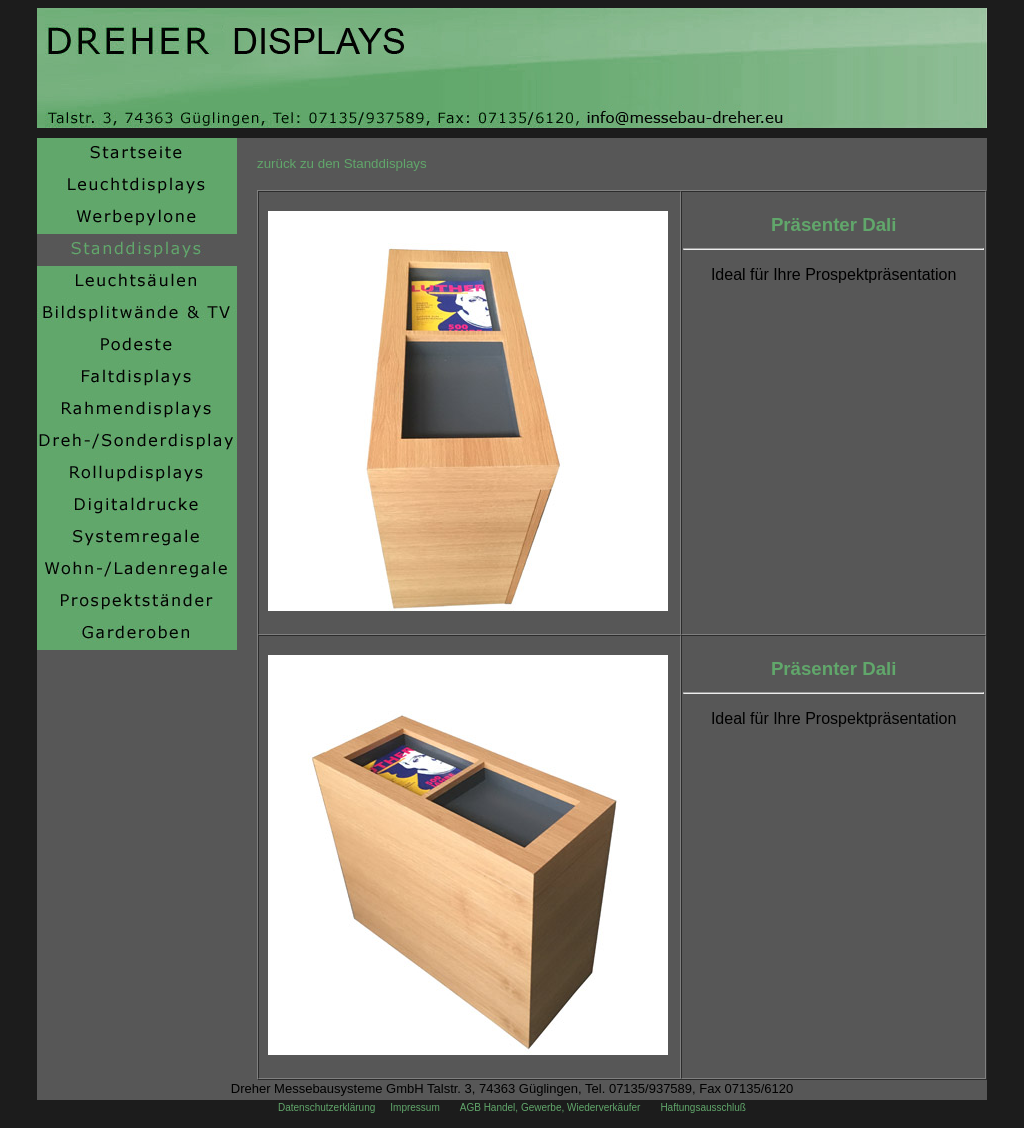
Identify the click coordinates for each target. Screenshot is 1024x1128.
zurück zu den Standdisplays (342, 163)
